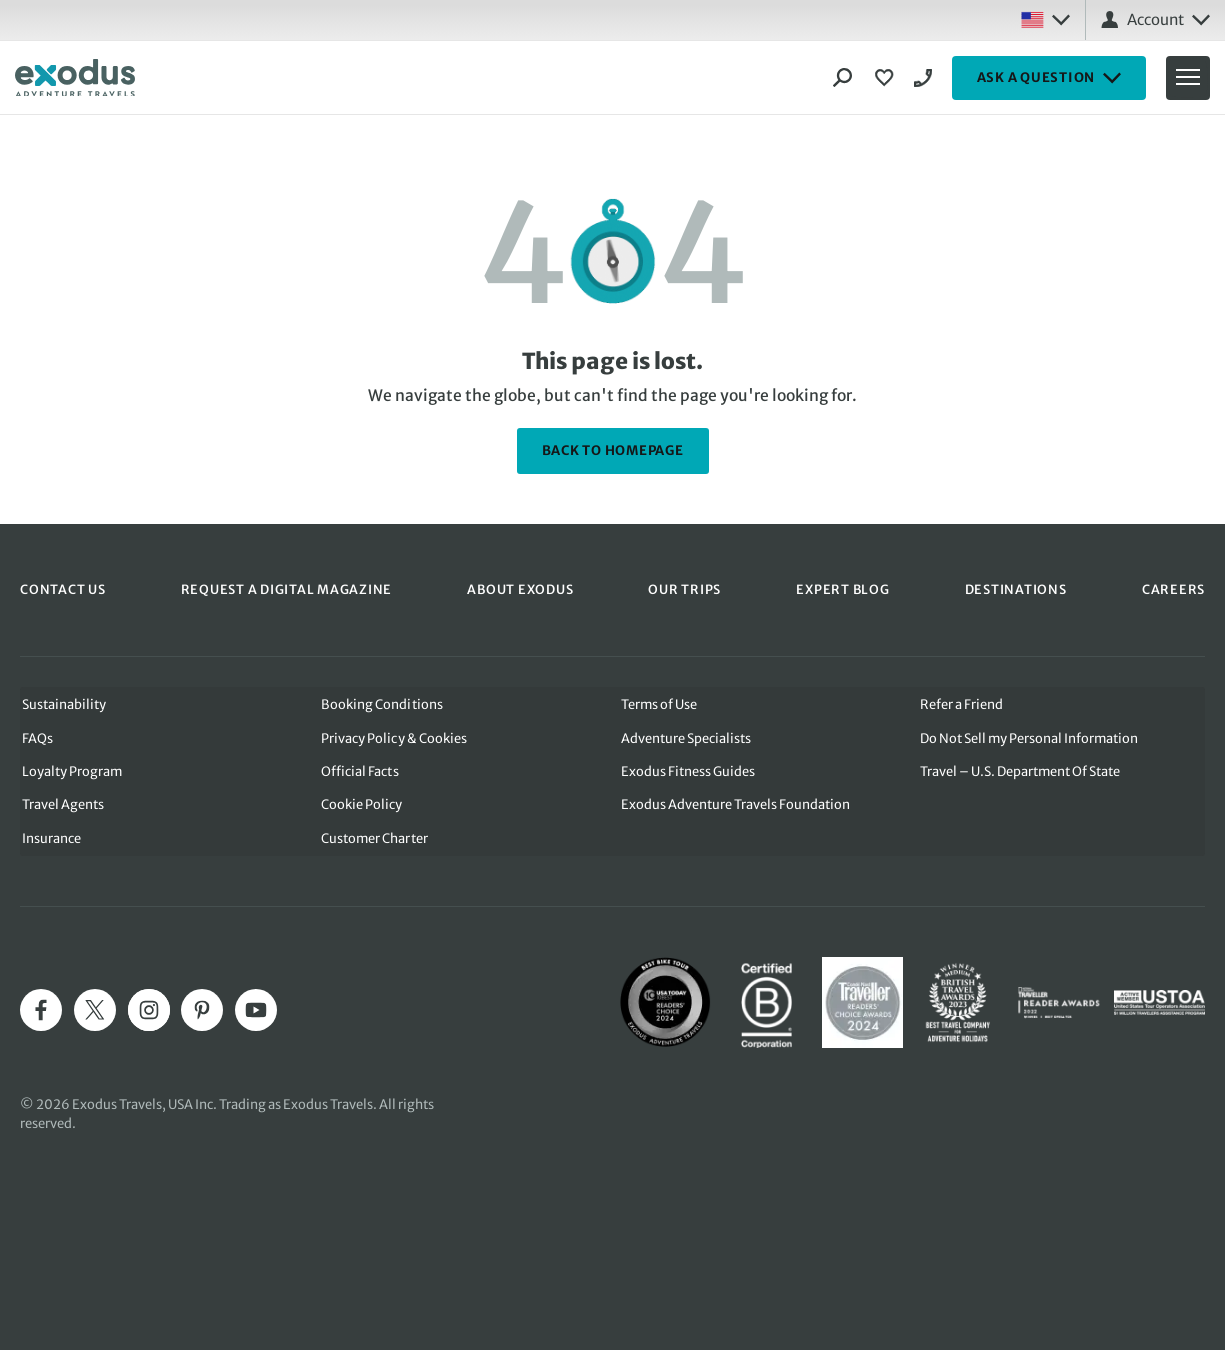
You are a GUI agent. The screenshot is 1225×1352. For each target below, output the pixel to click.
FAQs (35, 737)
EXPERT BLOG (843, 589)
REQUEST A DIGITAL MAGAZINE (286, 589)
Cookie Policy (360, 805)
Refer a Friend (962, 703)
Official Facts (358, 771)
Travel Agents (61, 805)
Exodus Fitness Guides (688, 771)
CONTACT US (63, 589)
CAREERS (1173, 589)
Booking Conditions (380, 703)
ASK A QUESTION (1049, 78)
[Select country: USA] (1045, 20)
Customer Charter (373, 839)
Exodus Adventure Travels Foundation (735, 805)
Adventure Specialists (686, 737)
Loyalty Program (70, 771)
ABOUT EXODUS (520, 589)
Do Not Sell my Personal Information (1031, 737)
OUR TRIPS (684, 589)
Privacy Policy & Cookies (392, 737)
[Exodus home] (75, 78)
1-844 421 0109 (926, 78)
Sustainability (62, 703)
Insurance (49, 839)
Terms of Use (659, 703)
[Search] (843, 78)
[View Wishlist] (887, 78)
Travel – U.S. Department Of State (1021, 771)
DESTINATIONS (1016, 589)
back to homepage (613, 450)
